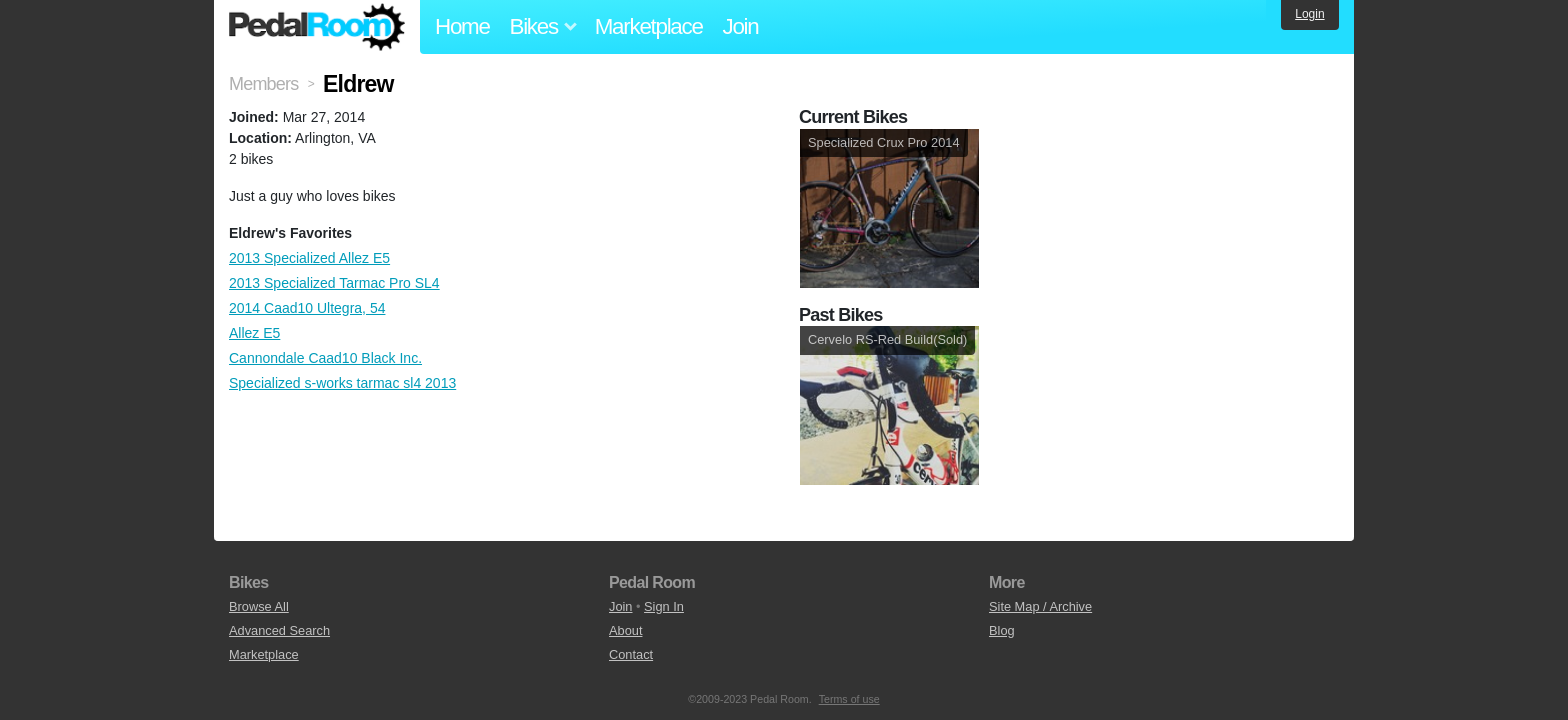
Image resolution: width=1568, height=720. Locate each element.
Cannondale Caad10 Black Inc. (325, 358)
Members (263, 84)
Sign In (664, 606)
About (625, 630)
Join (741, 26)
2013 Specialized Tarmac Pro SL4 (334, 283)
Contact (631, 654)
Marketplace (649, 26)
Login (1309, 14)
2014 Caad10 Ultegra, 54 (307, 308)
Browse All (259, 606)
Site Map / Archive (1040, 606)
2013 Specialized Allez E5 (309, 258)
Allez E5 (254, 333)
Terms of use (849, 699)
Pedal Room (317, 27)
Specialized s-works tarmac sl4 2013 (342, 383)
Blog (1002, 630)
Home (462, 26)
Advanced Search (279, 630)
